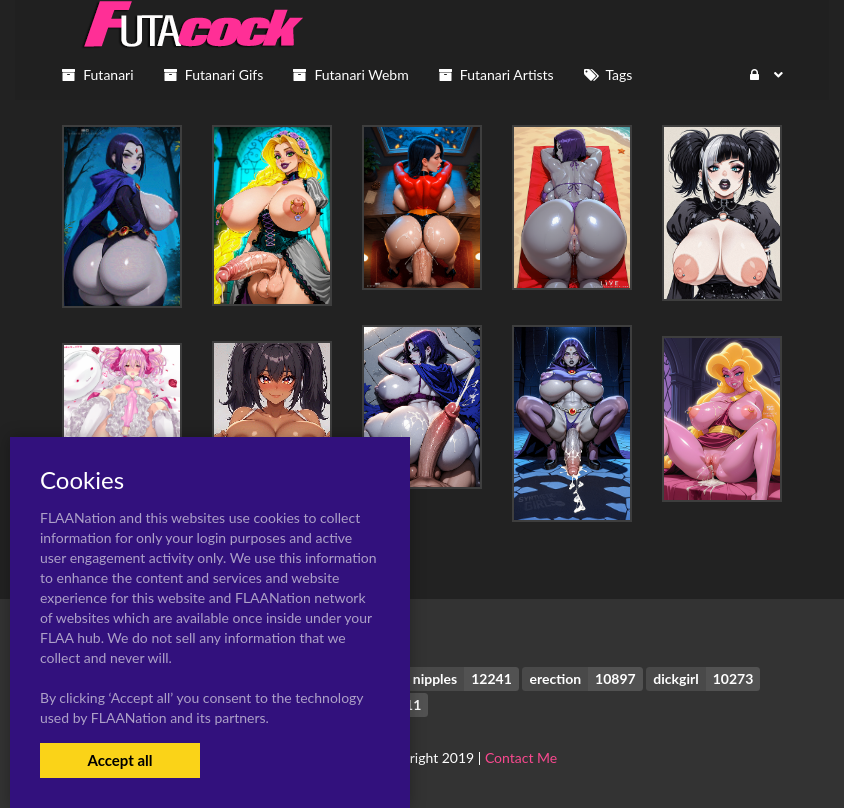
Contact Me (521, 757)
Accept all (119, 760)
